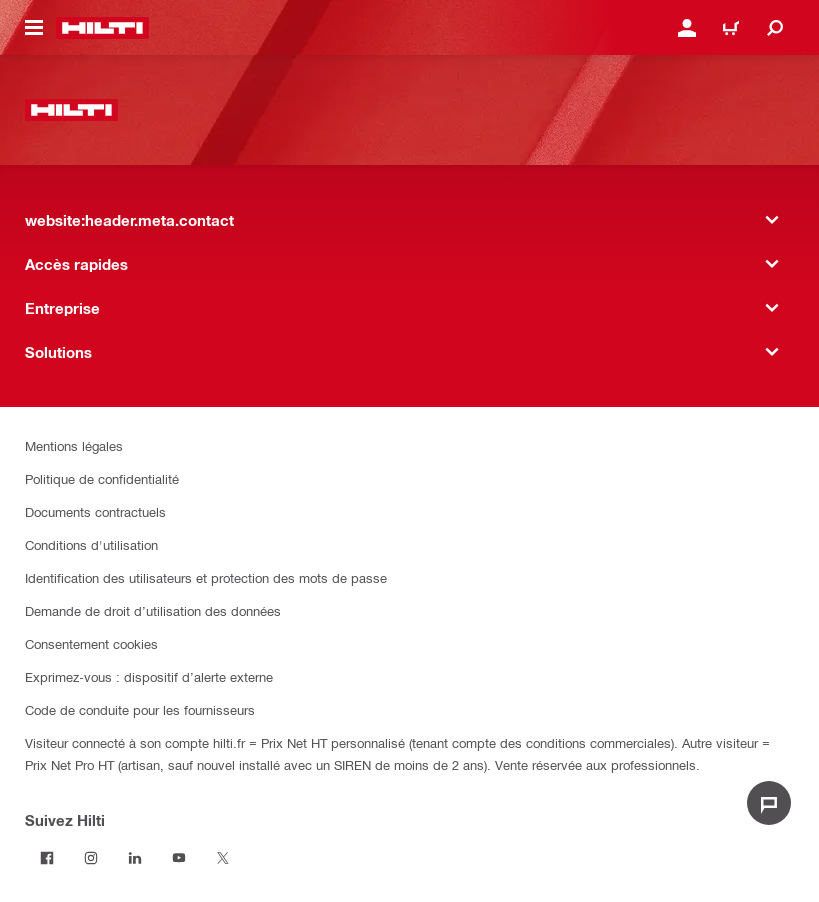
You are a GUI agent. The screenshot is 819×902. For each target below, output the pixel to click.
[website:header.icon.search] (775, 28)
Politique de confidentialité (102, 478)
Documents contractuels (95, 511)
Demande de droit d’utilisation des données (153, 610)
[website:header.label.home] (102, 28)
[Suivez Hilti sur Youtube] (179, 858)
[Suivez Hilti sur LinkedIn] (135, 858)
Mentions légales (74, 445)
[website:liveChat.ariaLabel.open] (769, 803)
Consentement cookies (91, 643)
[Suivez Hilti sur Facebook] (47, 858)
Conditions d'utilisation (91, 544)
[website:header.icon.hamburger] (34, 28)
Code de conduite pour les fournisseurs (140, 709)
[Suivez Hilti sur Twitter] (223, 858)
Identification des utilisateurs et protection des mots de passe (206, 577)
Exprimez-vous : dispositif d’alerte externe (149, 676)
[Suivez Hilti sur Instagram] (91, 858)
